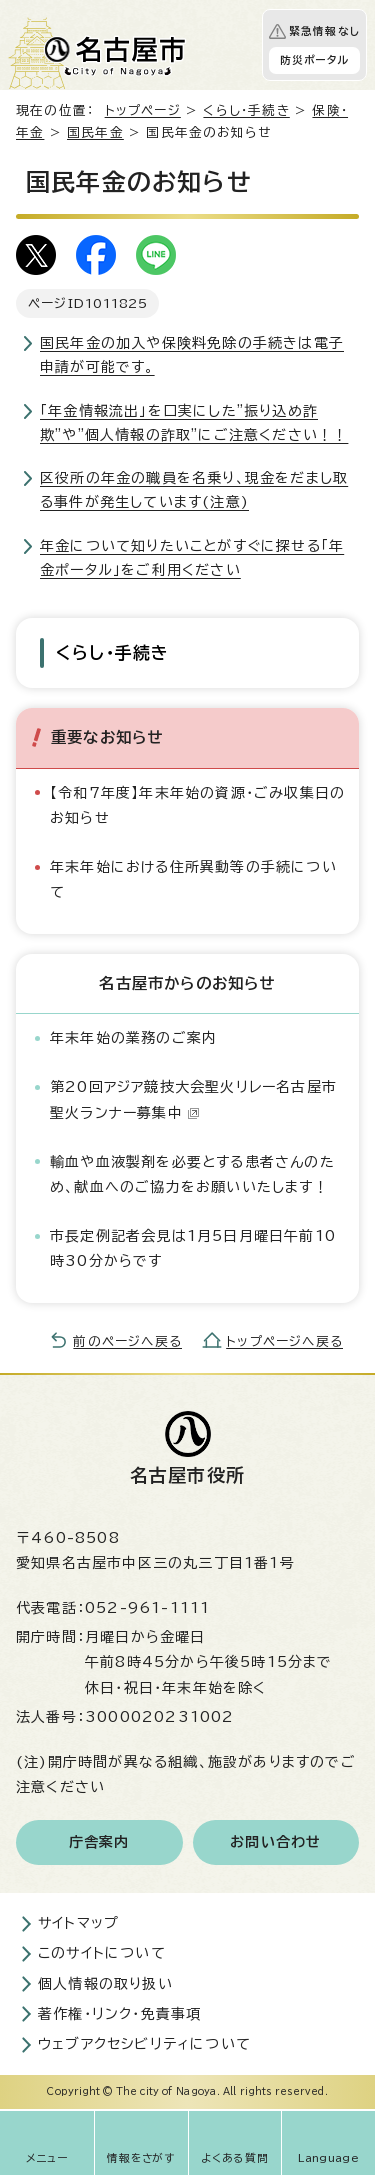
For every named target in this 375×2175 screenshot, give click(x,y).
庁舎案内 (99, 1842)
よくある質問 (235, 2158)
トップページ (143, 110)
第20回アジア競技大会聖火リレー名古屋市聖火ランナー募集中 (193, 1099)
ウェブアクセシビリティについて (144, 2044)
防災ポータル (314, 60)
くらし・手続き (246, 110)
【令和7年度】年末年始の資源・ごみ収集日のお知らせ (197, 805)
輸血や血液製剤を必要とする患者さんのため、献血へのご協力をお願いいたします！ (192, 1174)
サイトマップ (78, 1923)
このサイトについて (102, 1953)
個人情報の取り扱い (105, 1984)
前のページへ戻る (127, 1341)
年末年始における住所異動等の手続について (193, 879)
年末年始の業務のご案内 (133, 1038)
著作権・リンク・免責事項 (119, 2014)
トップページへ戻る (284, 1341)
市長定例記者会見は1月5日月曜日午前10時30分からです (193, 1248)
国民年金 (95, 132)
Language (328, 2158)
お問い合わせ (275, 1842)
